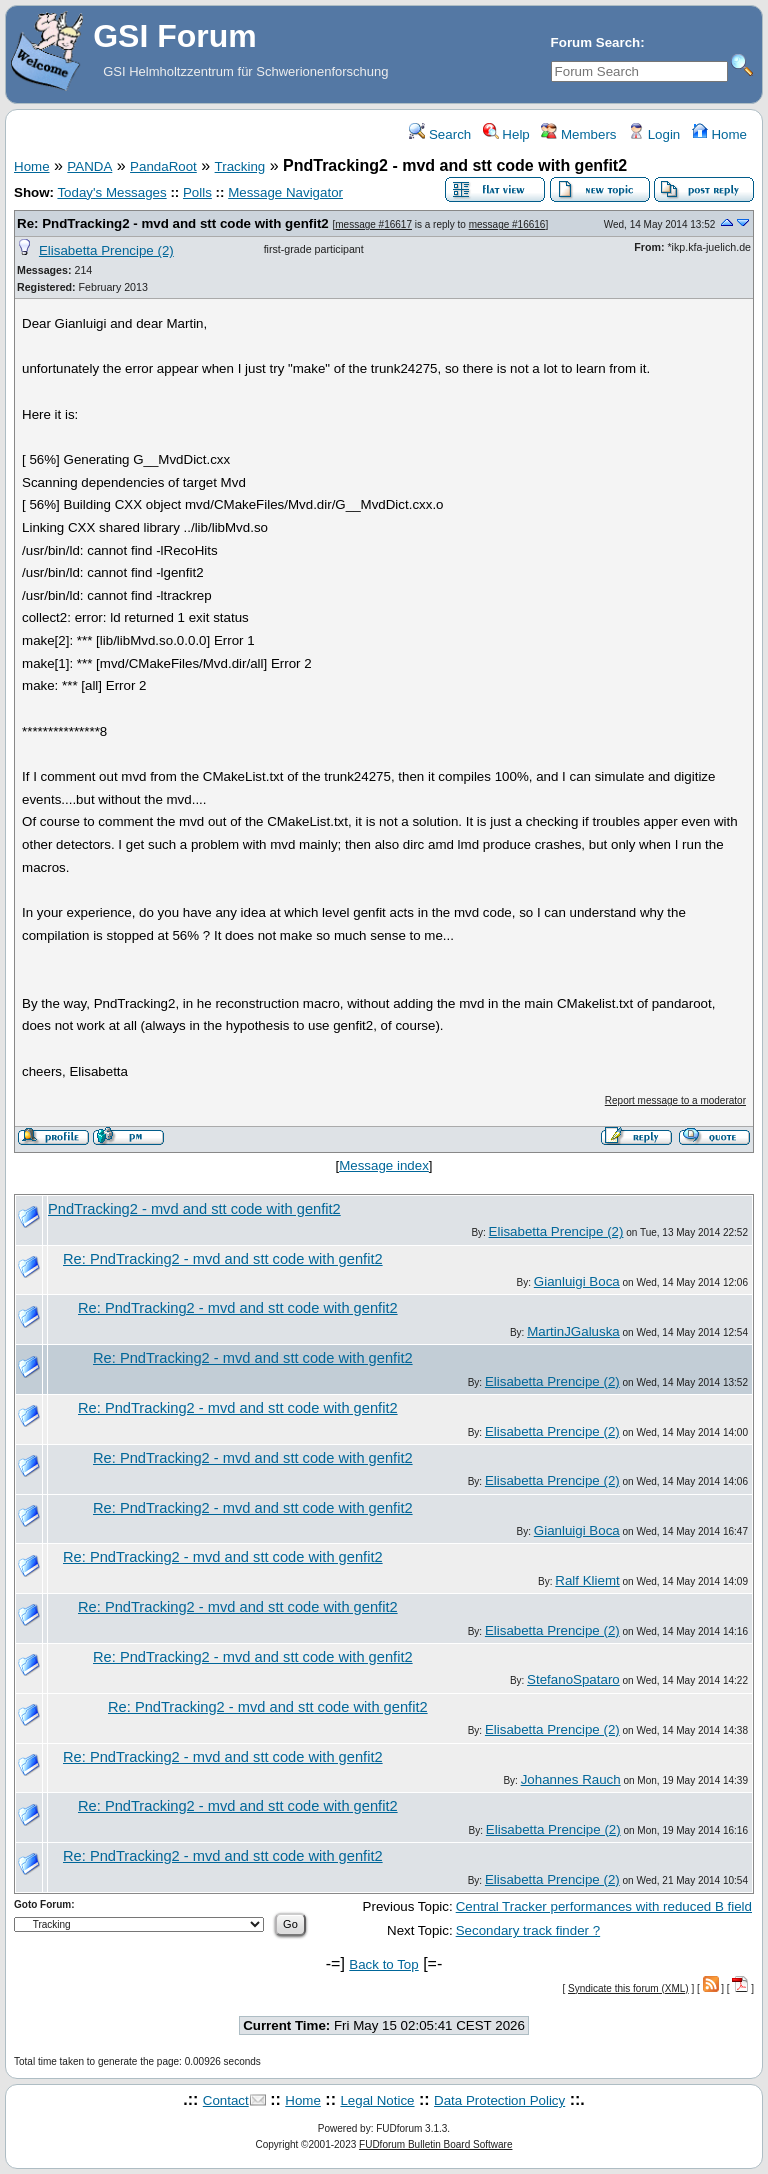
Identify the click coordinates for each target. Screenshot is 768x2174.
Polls (197, 192)
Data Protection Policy (499, 2100)
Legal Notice (377, 2100)
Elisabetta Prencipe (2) (106, 250)
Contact (226, 2100)
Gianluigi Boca (577, 1281)
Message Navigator (285, 192)
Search (440, 134)
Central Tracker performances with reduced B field (604, 1906)
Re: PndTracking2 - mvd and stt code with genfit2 (173, 223)
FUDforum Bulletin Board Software (435, 2144)
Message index (384, 1165)
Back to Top (383, 1964)
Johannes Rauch (571, 1779)
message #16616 (507, 224)
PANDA (89, 166)
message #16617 (373, 224)
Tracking (240, 166)
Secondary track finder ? (528, 1930)
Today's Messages (111, 192)
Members (578, 134)
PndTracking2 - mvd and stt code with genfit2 (194, 1209)
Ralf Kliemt (587, 1580)
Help (506, 134)
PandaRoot (163, 166)
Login (654, 134)
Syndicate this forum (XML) (628, 1988)
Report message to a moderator (675, 1100)
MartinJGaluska (573, 1331)
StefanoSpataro (573, 1679)
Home (719, 134)
